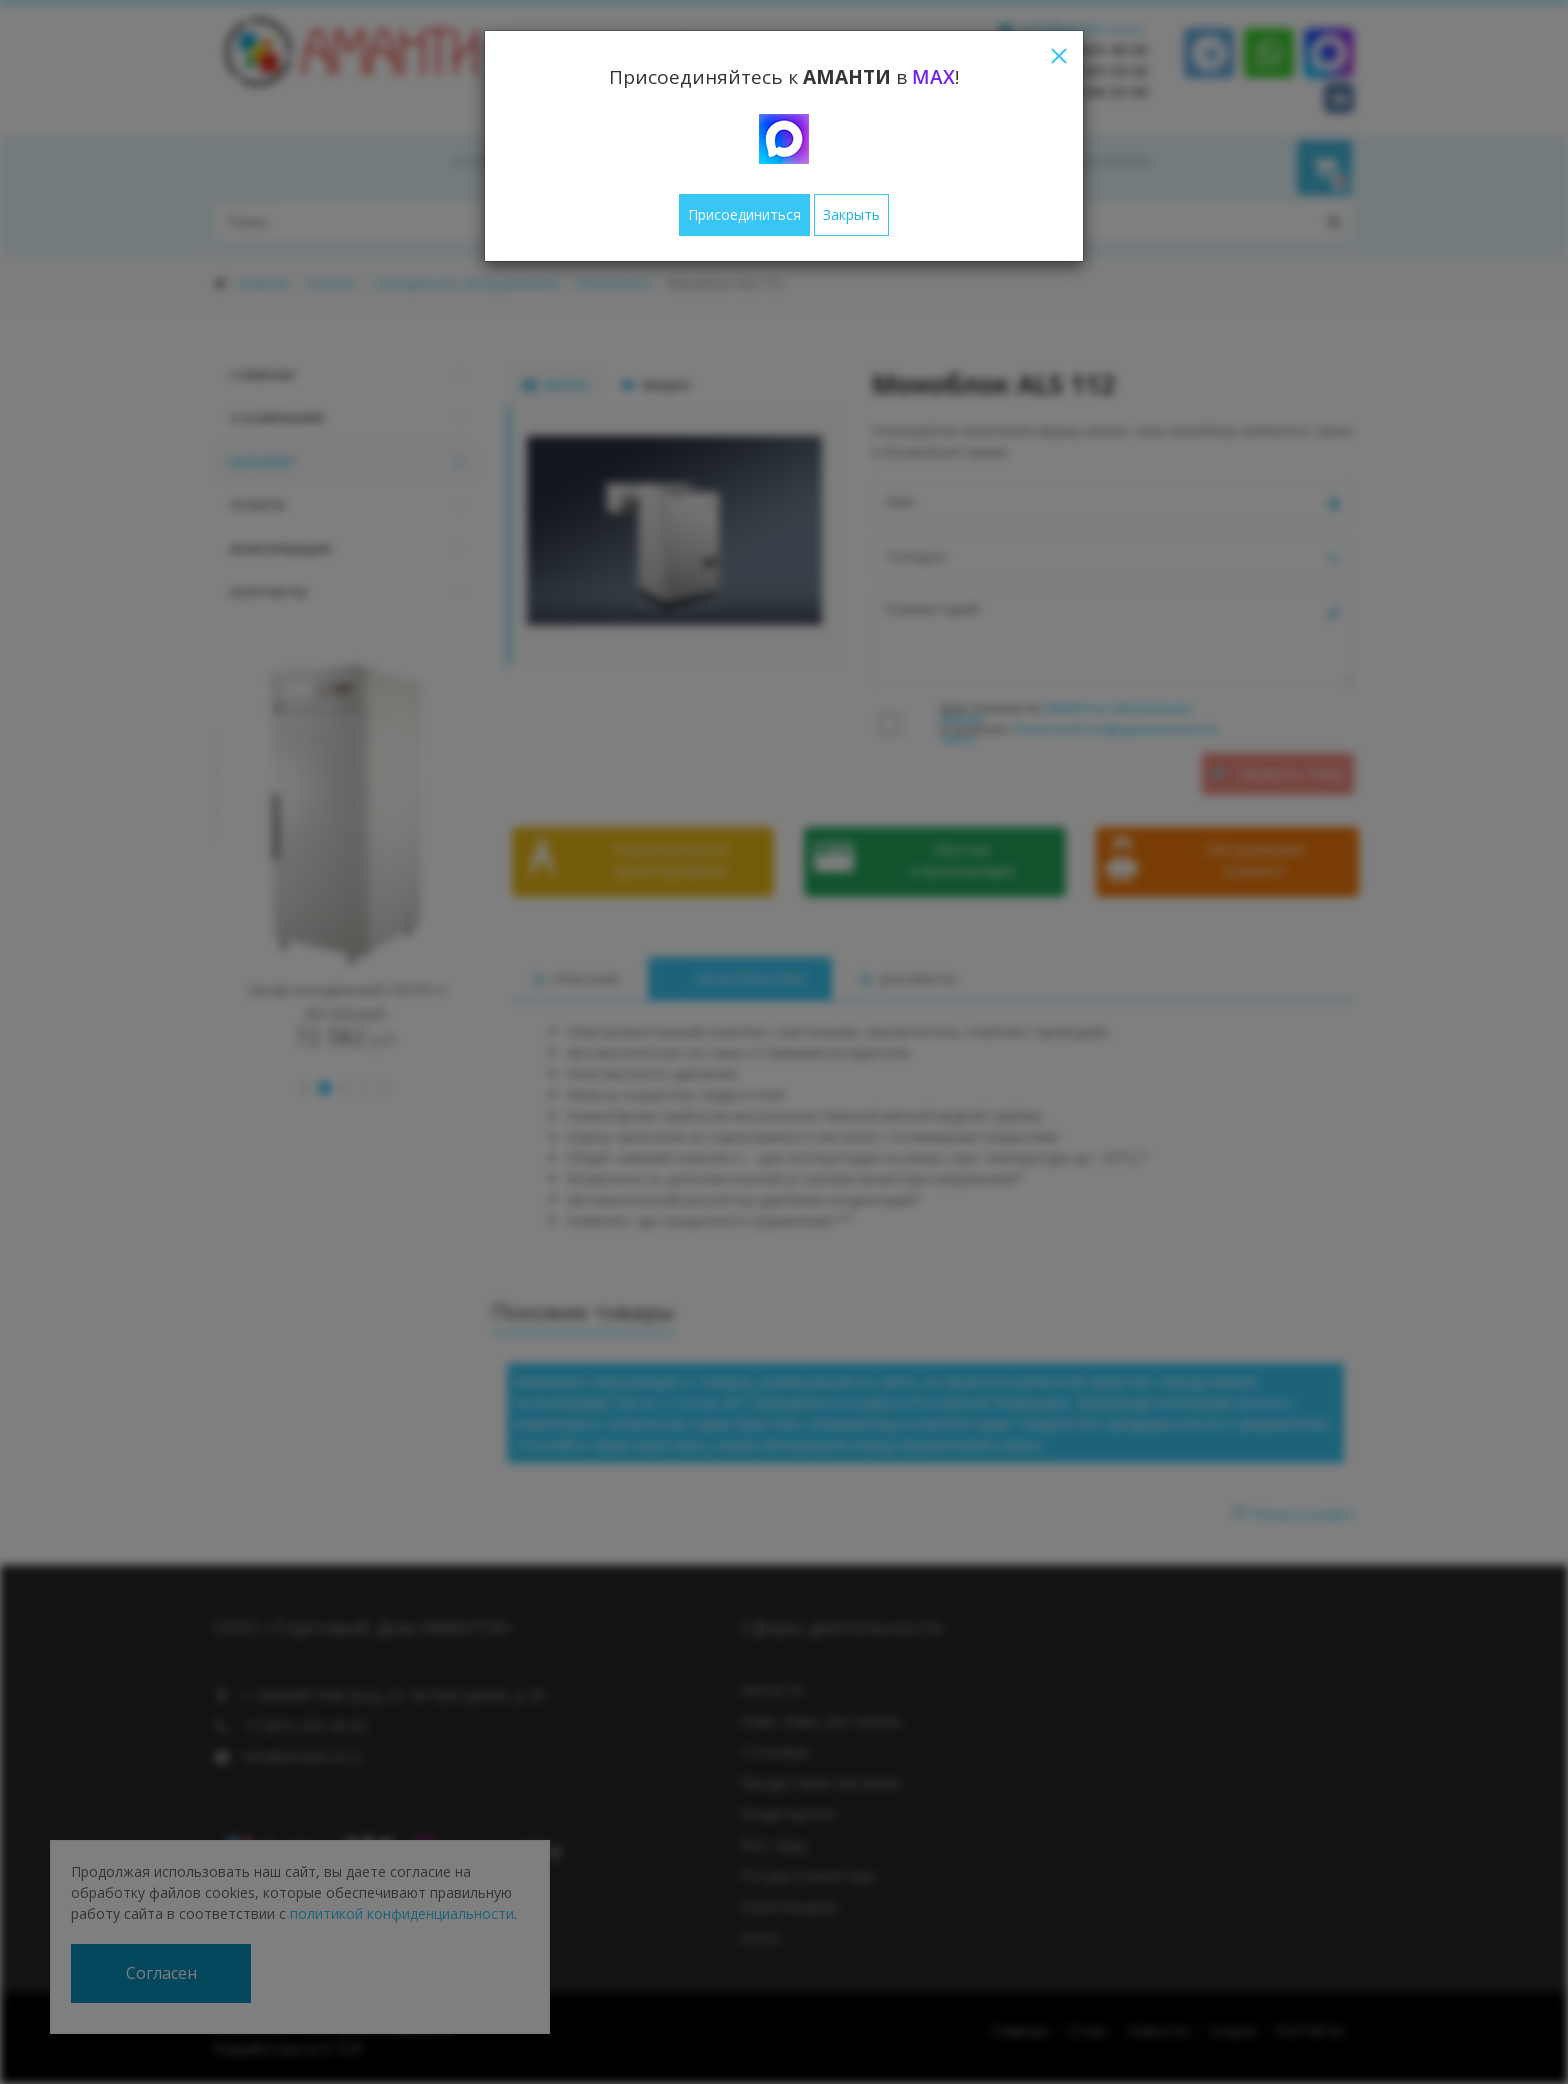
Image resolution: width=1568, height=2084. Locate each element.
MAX (933, 77)
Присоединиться (744, 214)
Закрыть (851, 214)
